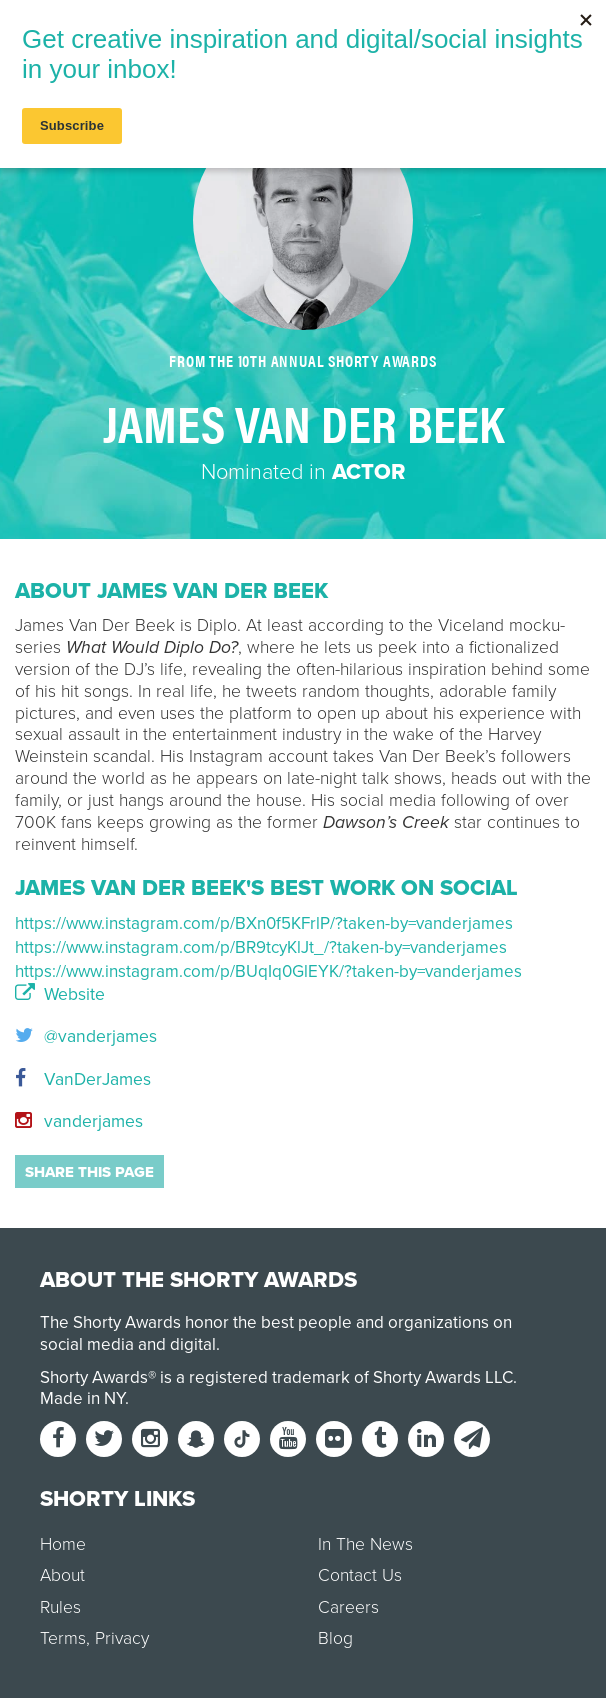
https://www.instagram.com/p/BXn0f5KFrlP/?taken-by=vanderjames (264, 923)
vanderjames (79, 1121)
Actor (368, 472)
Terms (63, 1638)
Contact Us (360, 1575)
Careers (348, 1607)
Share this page (89, 1172)
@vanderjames (86, 1036)
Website (60, 995)
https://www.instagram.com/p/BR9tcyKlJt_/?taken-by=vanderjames (261, 947)
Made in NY (82, 1398)
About (62, 1575)
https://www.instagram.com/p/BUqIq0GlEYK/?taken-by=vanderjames (268, 971)
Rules (60, 1607)
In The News (365, 1544)
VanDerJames (83, 1079)
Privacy (122, 1638)
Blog (335, 1638)
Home (63, 1544)
